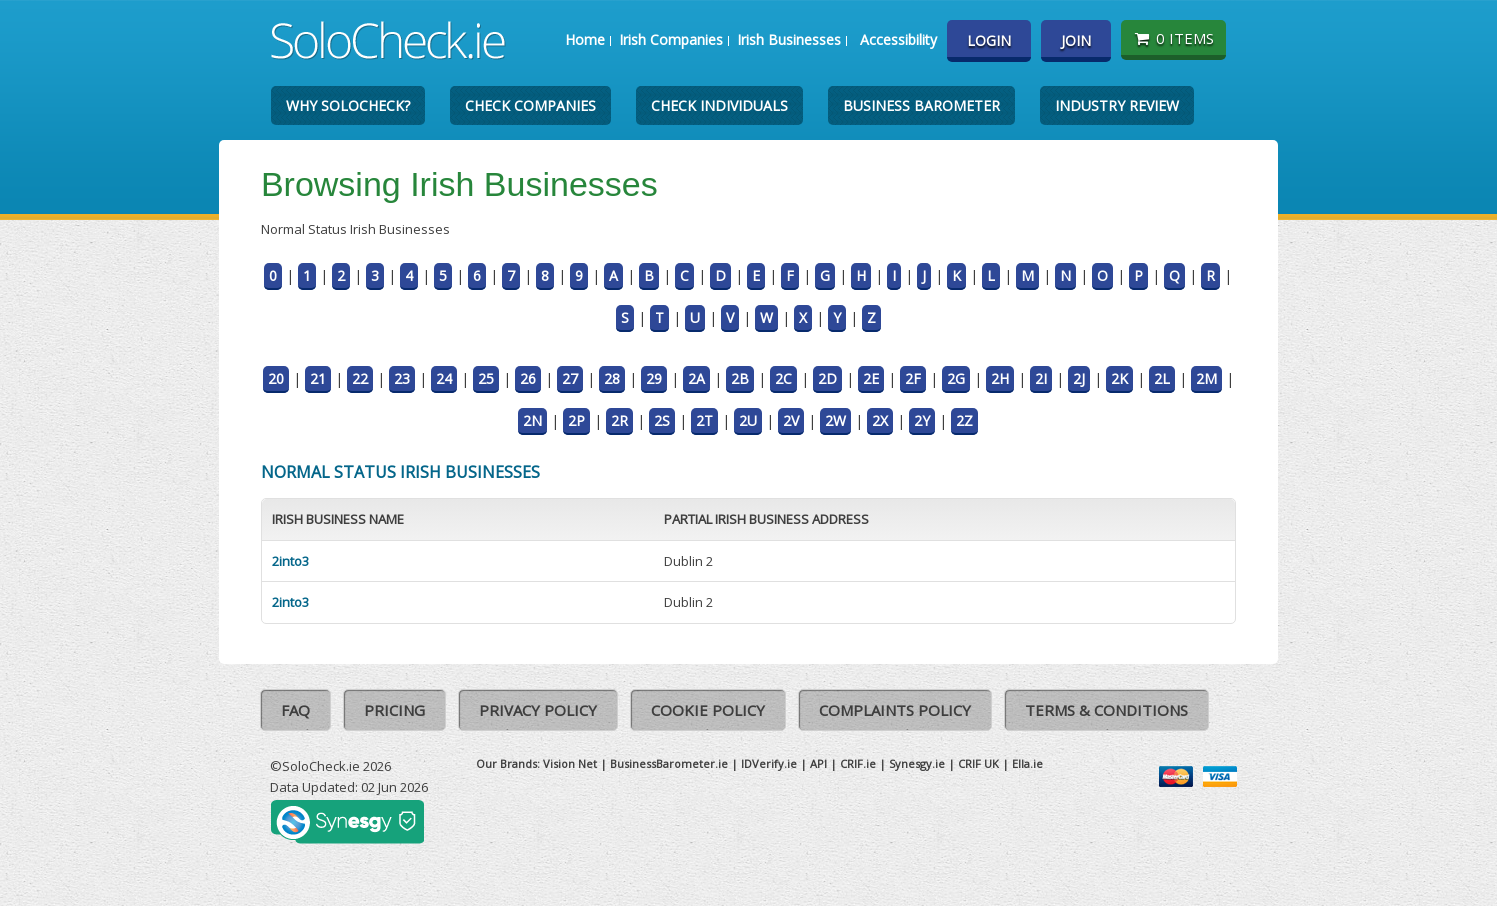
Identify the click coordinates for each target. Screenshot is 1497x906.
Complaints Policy (895, 710)
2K (1119, 378)
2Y (922, 420)
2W (835, 420)
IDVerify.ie (769, 763)
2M (1206, 378)
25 (486, 378)
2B (740, 378)
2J (1079, 378)
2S (662, 420)
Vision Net (570, 763)
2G (956, 378)
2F (913, 378)
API (818, 763)
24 (444, 378)
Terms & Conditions (1106, 710)
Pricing (394, 710)
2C (783, 378)
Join (1076, 40)
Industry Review (1117, 105)
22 (360, 378)
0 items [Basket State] (1173, 38)
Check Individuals (719, 105)
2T (704, 420)
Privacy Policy (538, 710)
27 (570, 378)
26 (528, 378)
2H (1000, 378)
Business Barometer (921, 105)
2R (619, 420)
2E (871, 378)
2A (696, 378)
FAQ (295, 710)
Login (989, 40)
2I (1041, 378)
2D (827, 378)
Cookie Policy (708, 710)
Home (585, 39)
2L (1162, 378)
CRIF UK (978, 763)
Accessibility (898, 39)
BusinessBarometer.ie (669, 763)
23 (402, 378)
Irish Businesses (789, 39)
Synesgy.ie (917, 763)
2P (576, 420)
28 (612, 378)
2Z (964, 420)
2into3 (290, 561)
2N (532, 420)
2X (880, 420)
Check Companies (530, 105)
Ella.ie (1027, 763)
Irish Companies (671, 39)
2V (791, 420)
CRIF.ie (858, 763)
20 (276, 378)
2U (748, 420)
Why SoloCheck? (348, 105)
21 (318, 378)
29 (654, 378)
